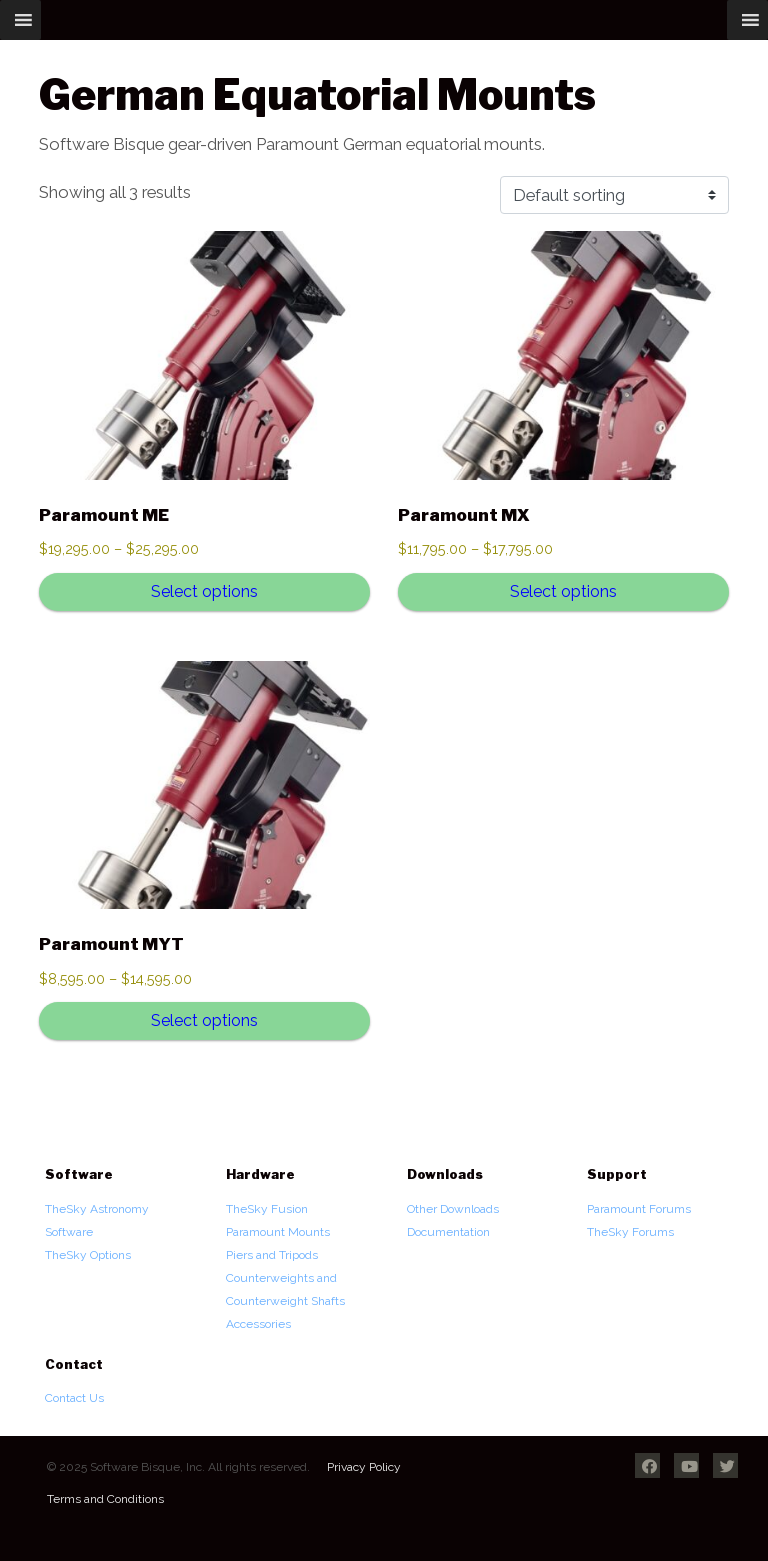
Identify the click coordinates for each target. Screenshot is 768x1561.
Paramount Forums (639, 1209)
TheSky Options (88, 1255)
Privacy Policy (364, 1467)
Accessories (258, 1324)
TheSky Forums (630, 1232)
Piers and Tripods (272, 1255)
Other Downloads (453, 1209)
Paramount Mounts (278, 1232)
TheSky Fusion (267, 1209)
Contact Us (74, 1398)
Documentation (448, 1232)
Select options (204, 591)
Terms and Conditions (105, 1499)
